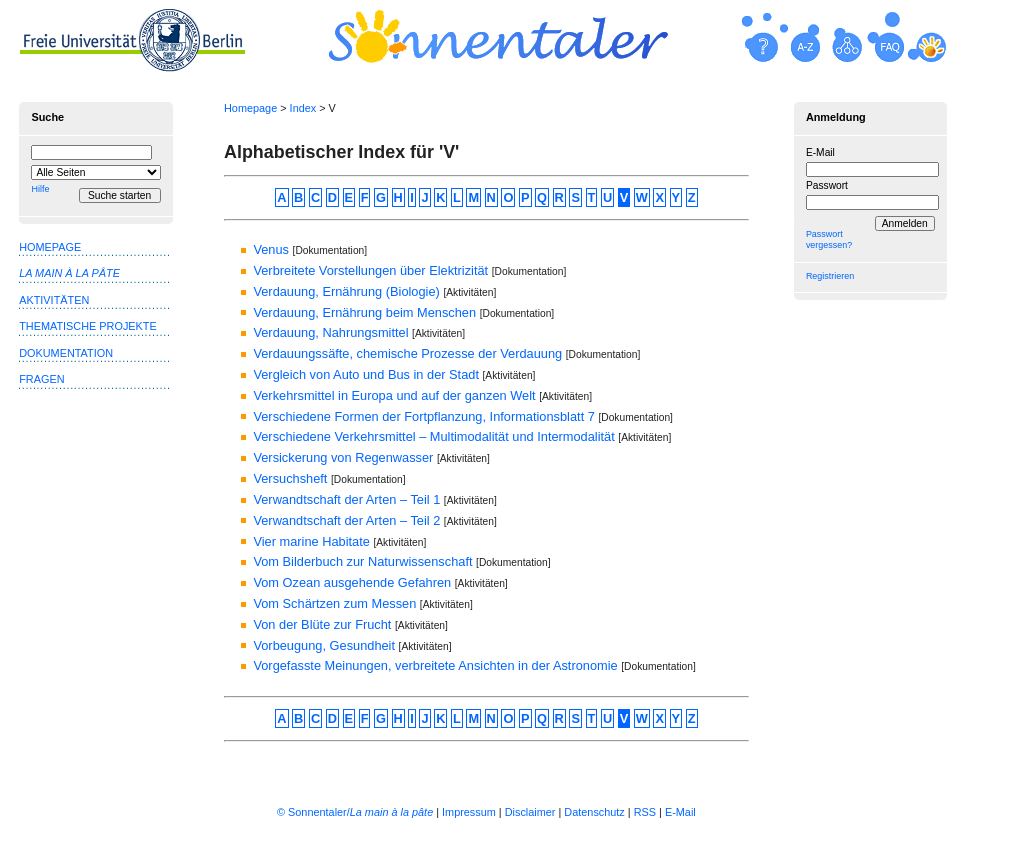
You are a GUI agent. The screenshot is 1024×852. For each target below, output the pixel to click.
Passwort (827, 185)
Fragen (41, 379)
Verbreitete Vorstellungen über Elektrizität (370, 270)
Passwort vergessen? (829, 239)
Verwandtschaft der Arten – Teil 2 (346, 520)
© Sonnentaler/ (355, 812)
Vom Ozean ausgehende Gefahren (352, 582)
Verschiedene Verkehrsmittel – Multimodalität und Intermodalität (433, 436)
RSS (645, 812)
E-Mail (820, 152)
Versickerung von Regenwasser (343, 457)
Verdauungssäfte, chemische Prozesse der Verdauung (407, 353)
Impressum (469, 812)
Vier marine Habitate (311, 541)
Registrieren (830, 276)
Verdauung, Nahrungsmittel (330, 332)
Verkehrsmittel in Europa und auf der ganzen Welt (394, 395)
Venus (271, 249)
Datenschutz (594, 812)
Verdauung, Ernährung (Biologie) (346, 291)
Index (303, 108)
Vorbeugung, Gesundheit (324, 645)
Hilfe (40, 189)
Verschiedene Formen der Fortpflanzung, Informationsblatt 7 (423, 416)
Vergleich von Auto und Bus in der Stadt (366, 374)
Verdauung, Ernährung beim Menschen (364, 312)
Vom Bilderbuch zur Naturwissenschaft (362, 561)
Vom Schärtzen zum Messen (334, 603)
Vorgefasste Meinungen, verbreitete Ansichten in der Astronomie (435, 665)
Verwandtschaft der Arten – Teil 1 (346, 499)
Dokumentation (66, 353)
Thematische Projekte (88, 326)
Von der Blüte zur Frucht (322, 624)
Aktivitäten (54, 300)
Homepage (250, 108)
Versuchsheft (290, 478)
